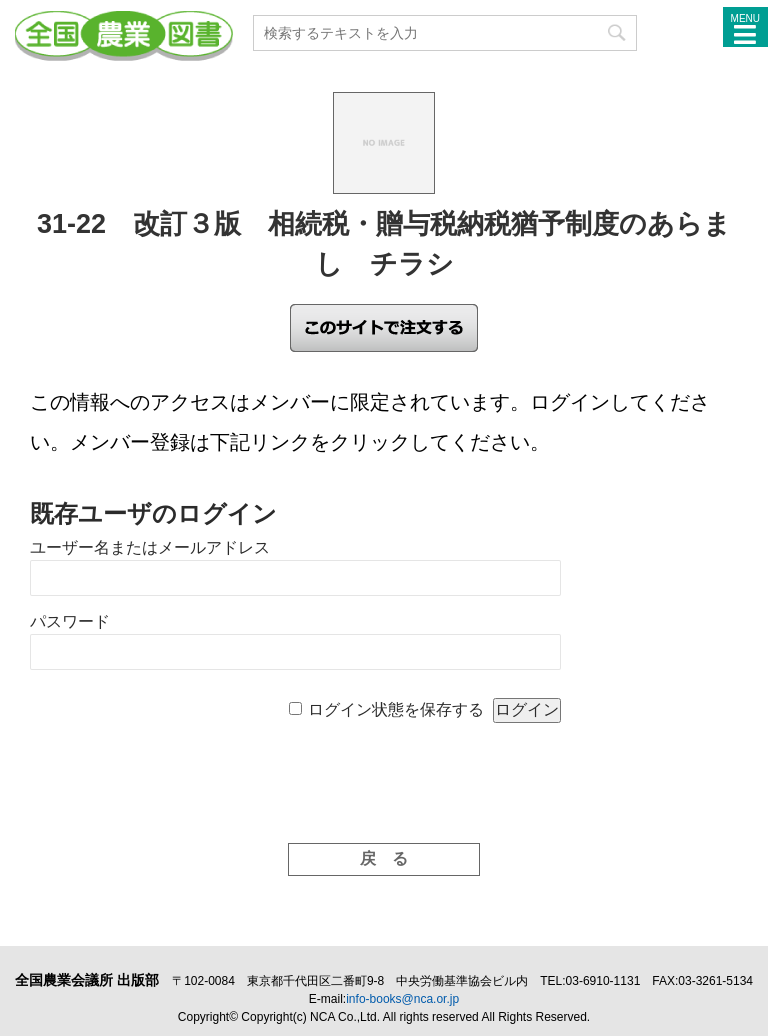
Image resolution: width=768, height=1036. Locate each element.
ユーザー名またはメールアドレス (150, 547)
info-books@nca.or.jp (402, 999)
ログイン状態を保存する (396, 709)
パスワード (70, 621)
